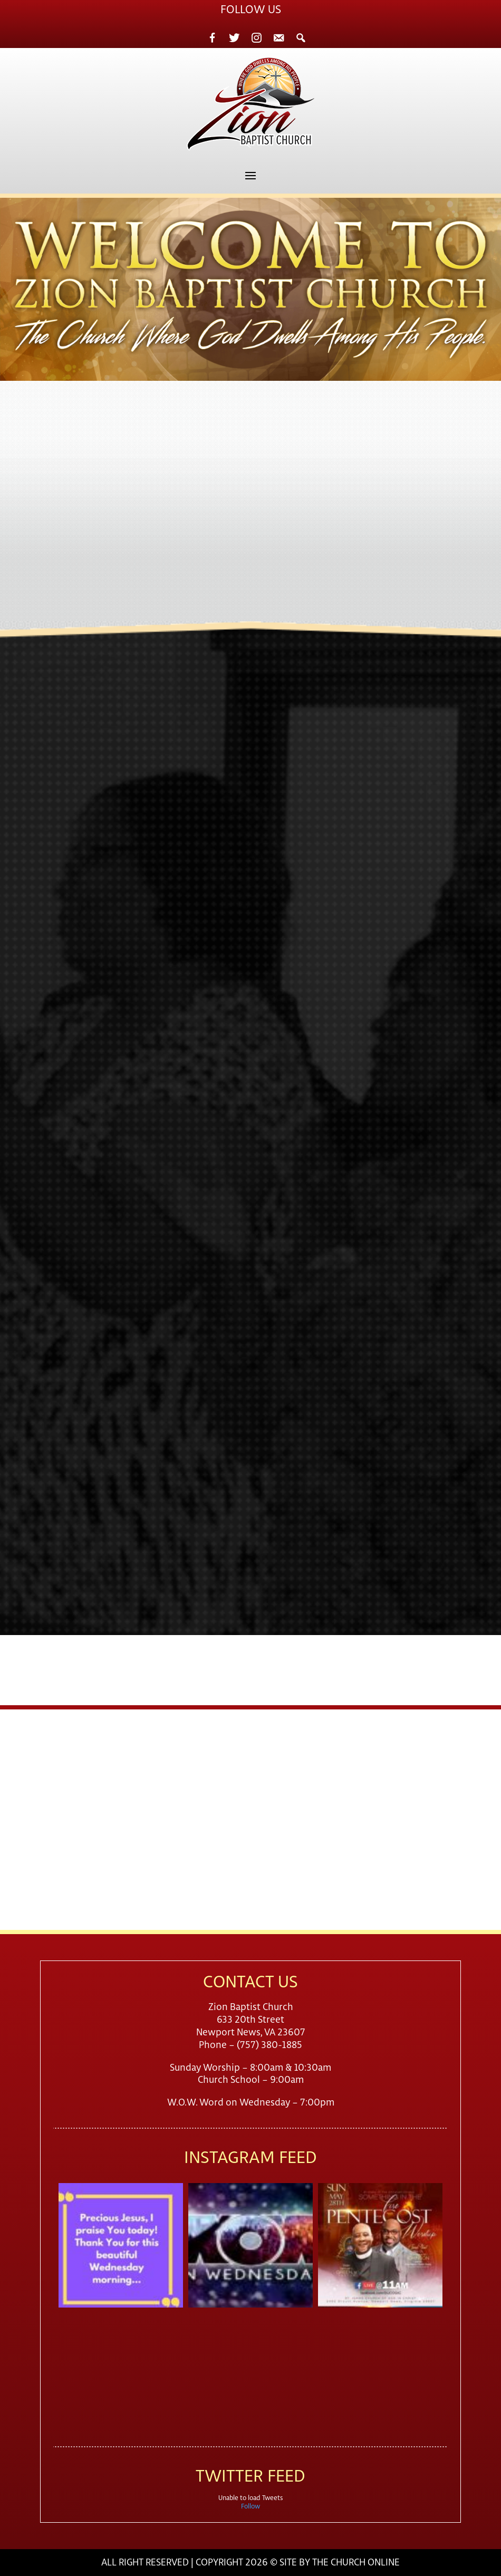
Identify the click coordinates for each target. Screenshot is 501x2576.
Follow (250, 2507)
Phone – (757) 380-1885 (250, 2045)
